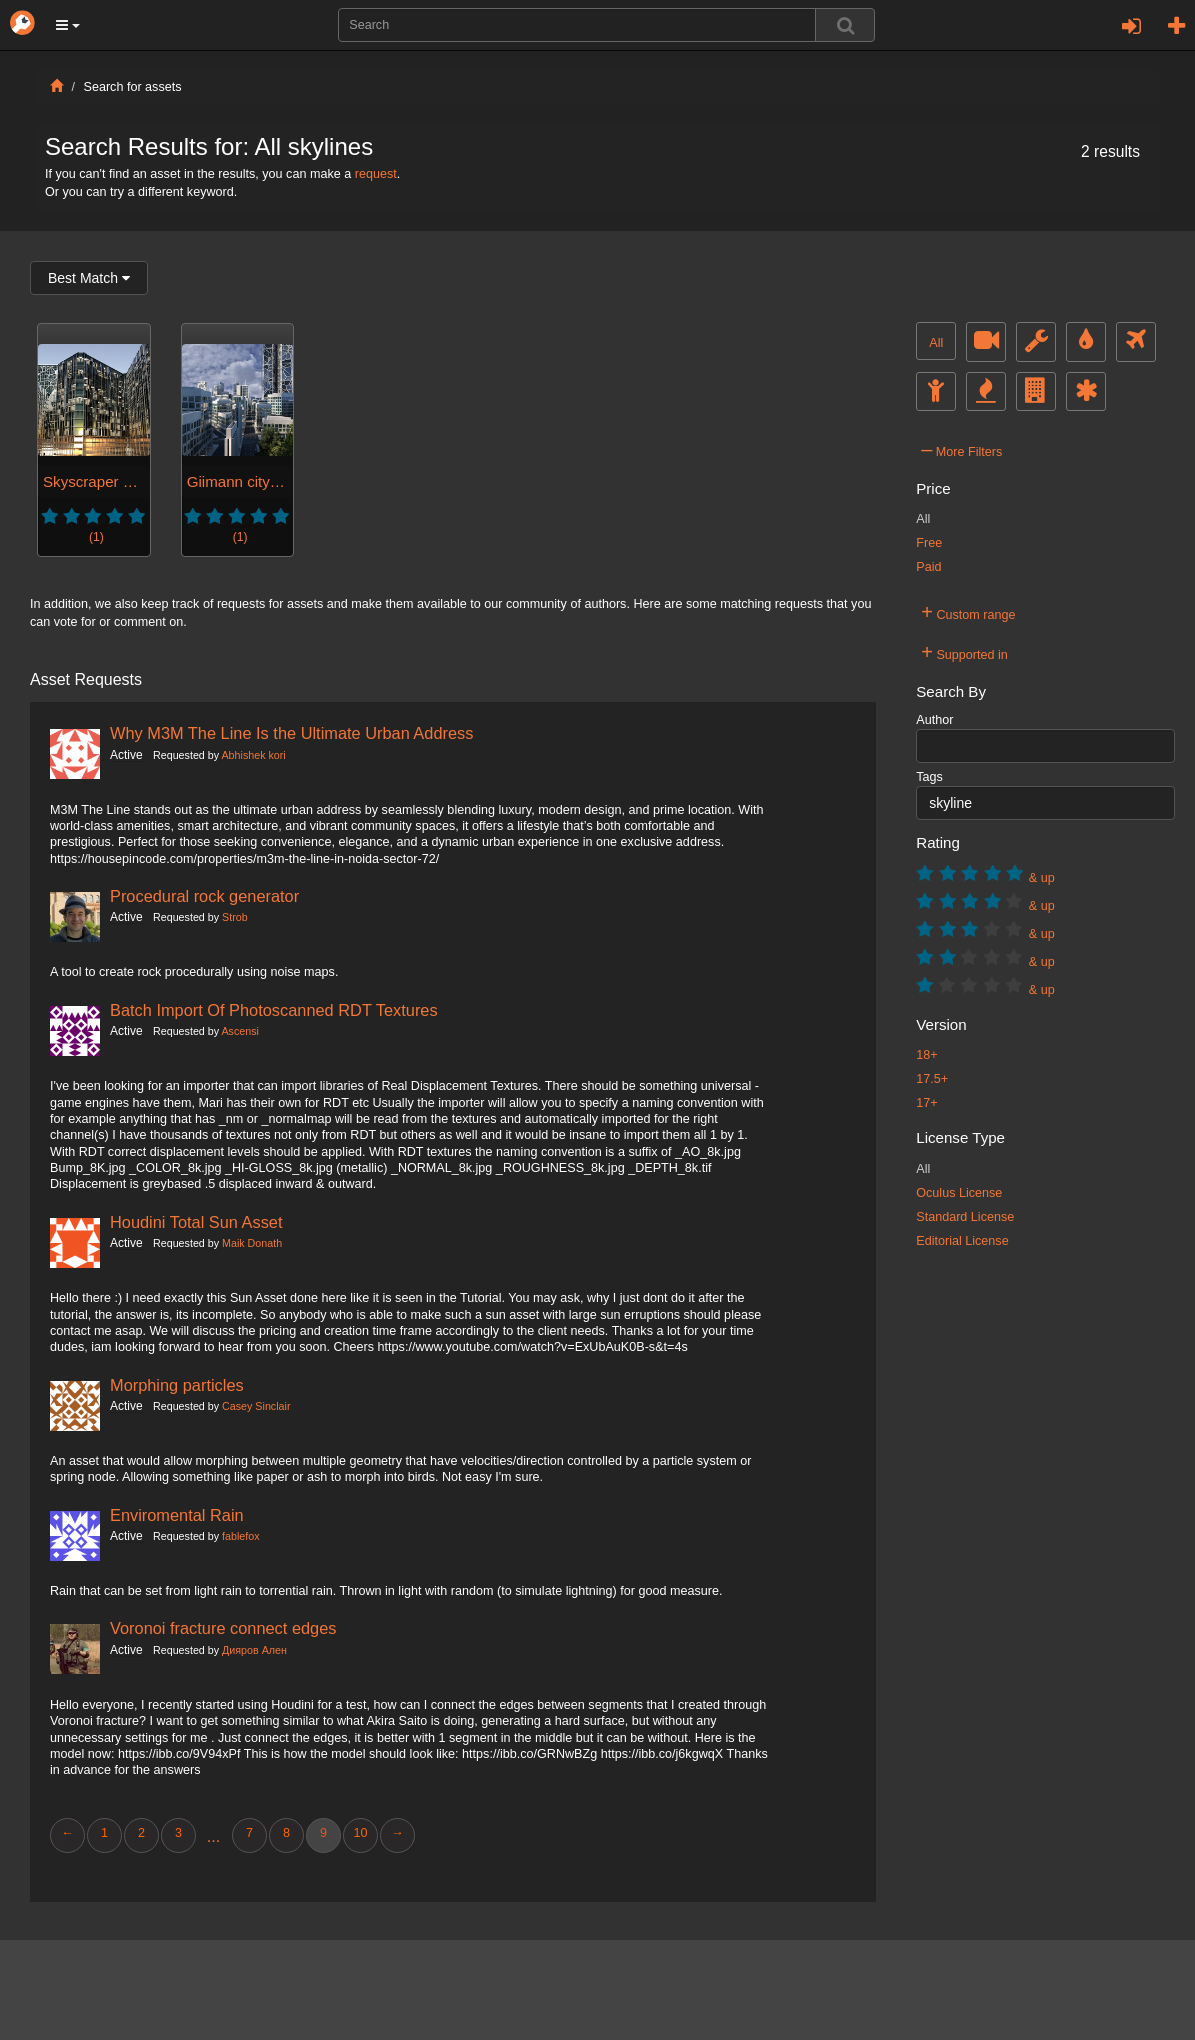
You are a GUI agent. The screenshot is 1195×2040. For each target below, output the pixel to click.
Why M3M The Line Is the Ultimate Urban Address (291, 733)
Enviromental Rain (177, 1515)
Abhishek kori (253, 755)
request (376, 174)
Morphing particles (177, 1385)
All (936, 343)
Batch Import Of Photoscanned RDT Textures (274, 1010)
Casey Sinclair (256, 1406)
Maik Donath (252, 1243)
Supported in (964, 652)
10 (360, 1833)
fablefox (241, 1536)
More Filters (961, 449)
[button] (68, 25)
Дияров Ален (254, 1650)
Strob (235, 917)
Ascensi (239, 1031)
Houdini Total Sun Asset (196, 1222)
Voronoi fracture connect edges (223, 1628)
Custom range (968, 612)
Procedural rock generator (204, 896)
